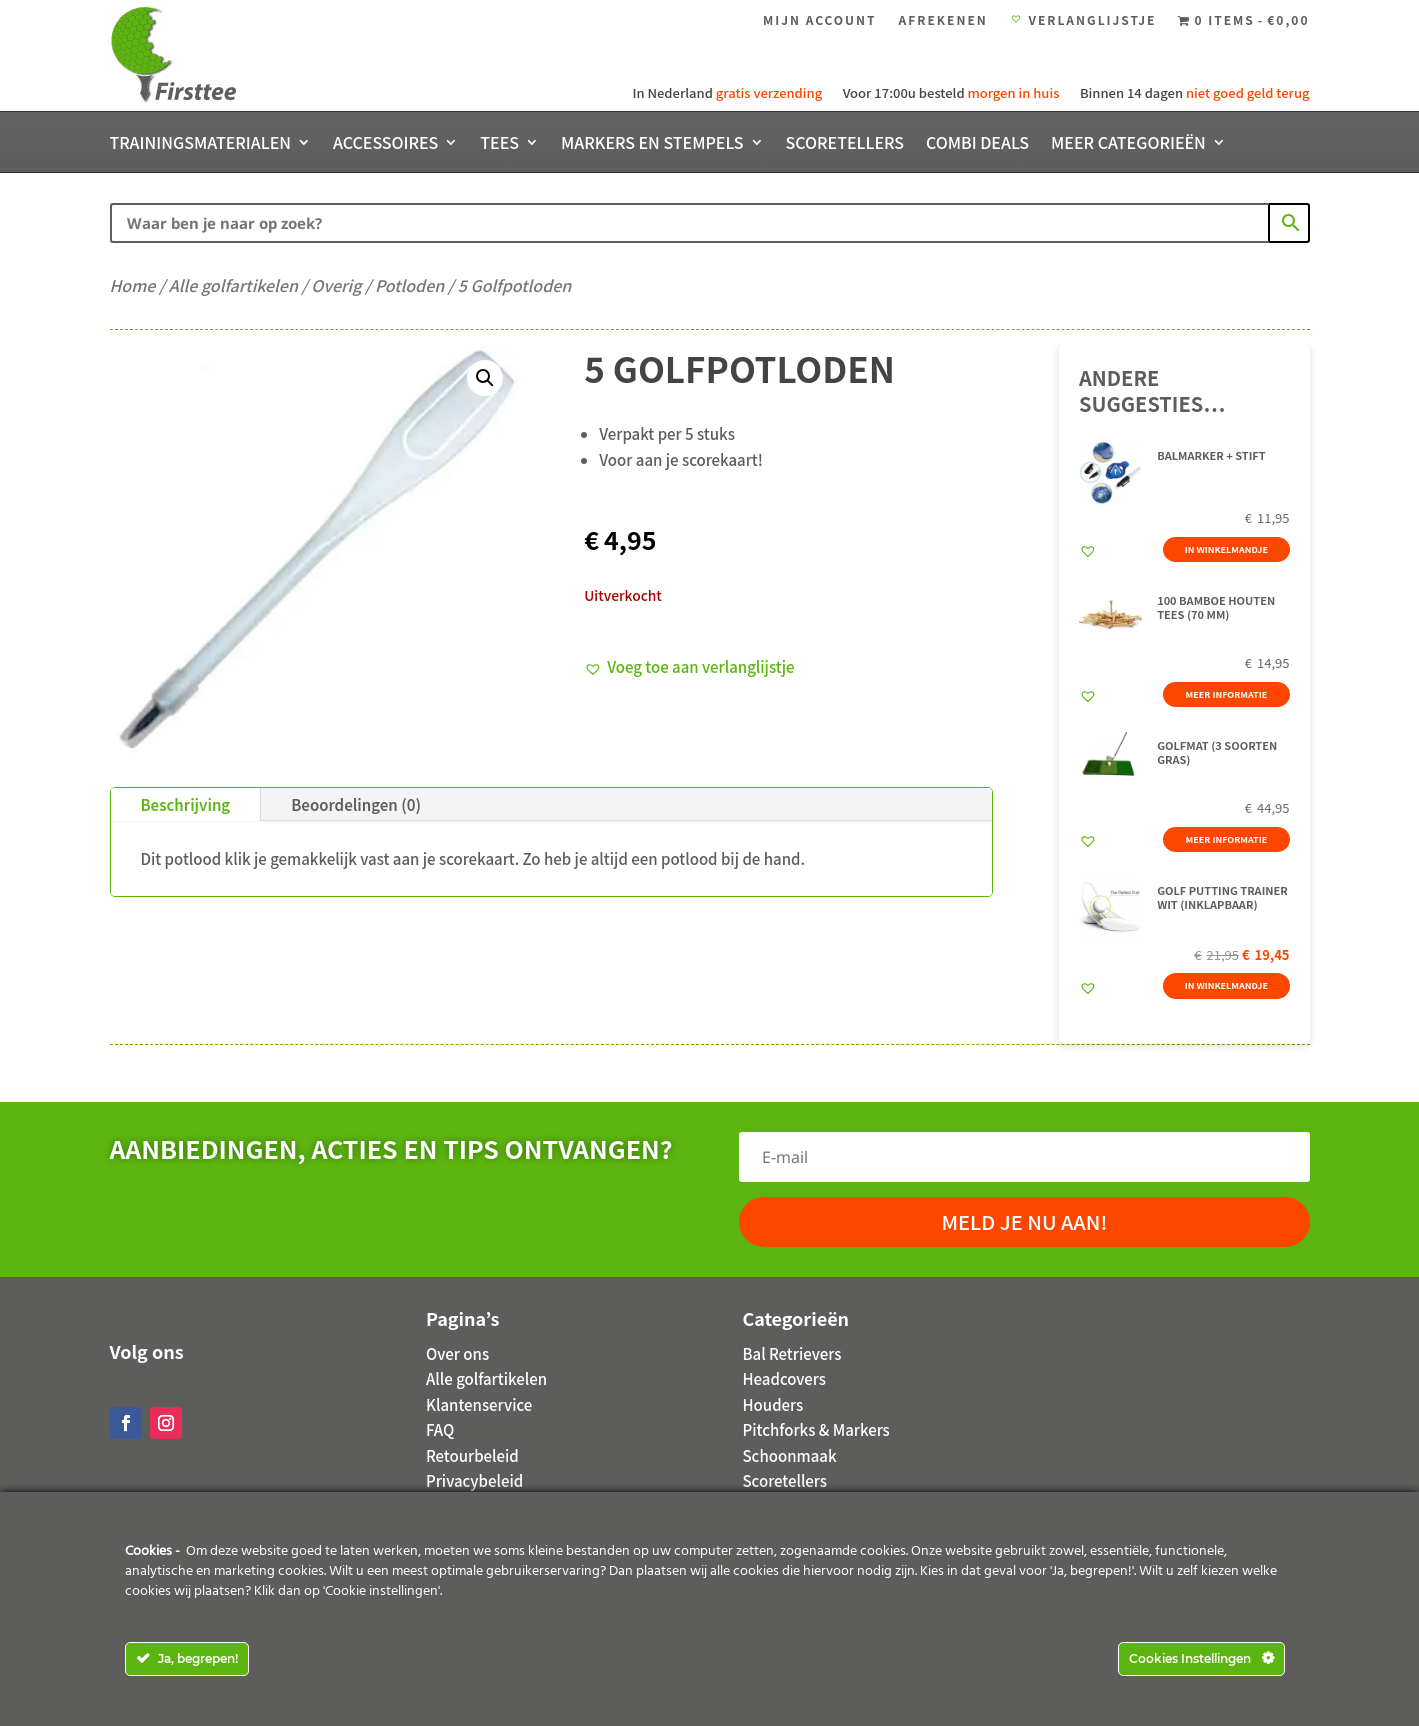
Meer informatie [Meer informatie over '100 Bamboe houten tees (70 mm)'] (1223, 694)
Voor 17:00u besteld (950, 92)
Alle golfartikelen (233, 285)
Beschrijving (186, 804)
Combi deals (977, 144)
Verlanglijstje (1083, 20)
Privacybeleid (474, 1480)
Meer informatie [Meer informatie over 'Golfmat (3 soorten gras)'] (1223, 829)
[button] (485, 378)
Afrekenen (943, 20)
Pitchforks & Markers (816, 1429)
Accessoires (385, 144)
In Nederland (728, 92)
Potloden (409, 285)
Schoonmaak (790, 1455)
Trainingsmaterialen (201, 144)
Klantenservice (479, 1404)
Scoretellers (845, 144)
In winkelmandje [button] (1223, 559)
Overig (336, 285)
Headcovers (784, 1378)
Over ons (457, 1353)
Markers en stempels (652, 144)
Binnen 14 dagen (1193, 92)
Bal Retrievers (792, 1353)
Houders (773, 1404)
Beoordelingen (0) (356, 804)
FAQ (440, 1429)
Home (133, 285)
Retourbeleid (472, 1455)
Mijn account (820, 20)
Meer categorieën (1128, 144)
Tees (499, 144)
